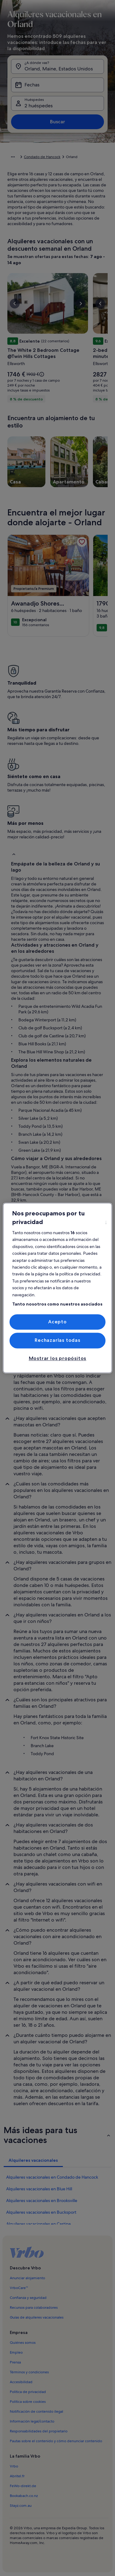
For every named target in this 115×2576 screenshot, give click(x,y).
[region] (57, 1288)
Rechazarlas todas (57, 1340)
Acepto (57, 1322)
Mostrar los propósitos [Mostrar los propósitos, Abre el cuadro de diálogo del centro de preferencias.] (57, 1358)
